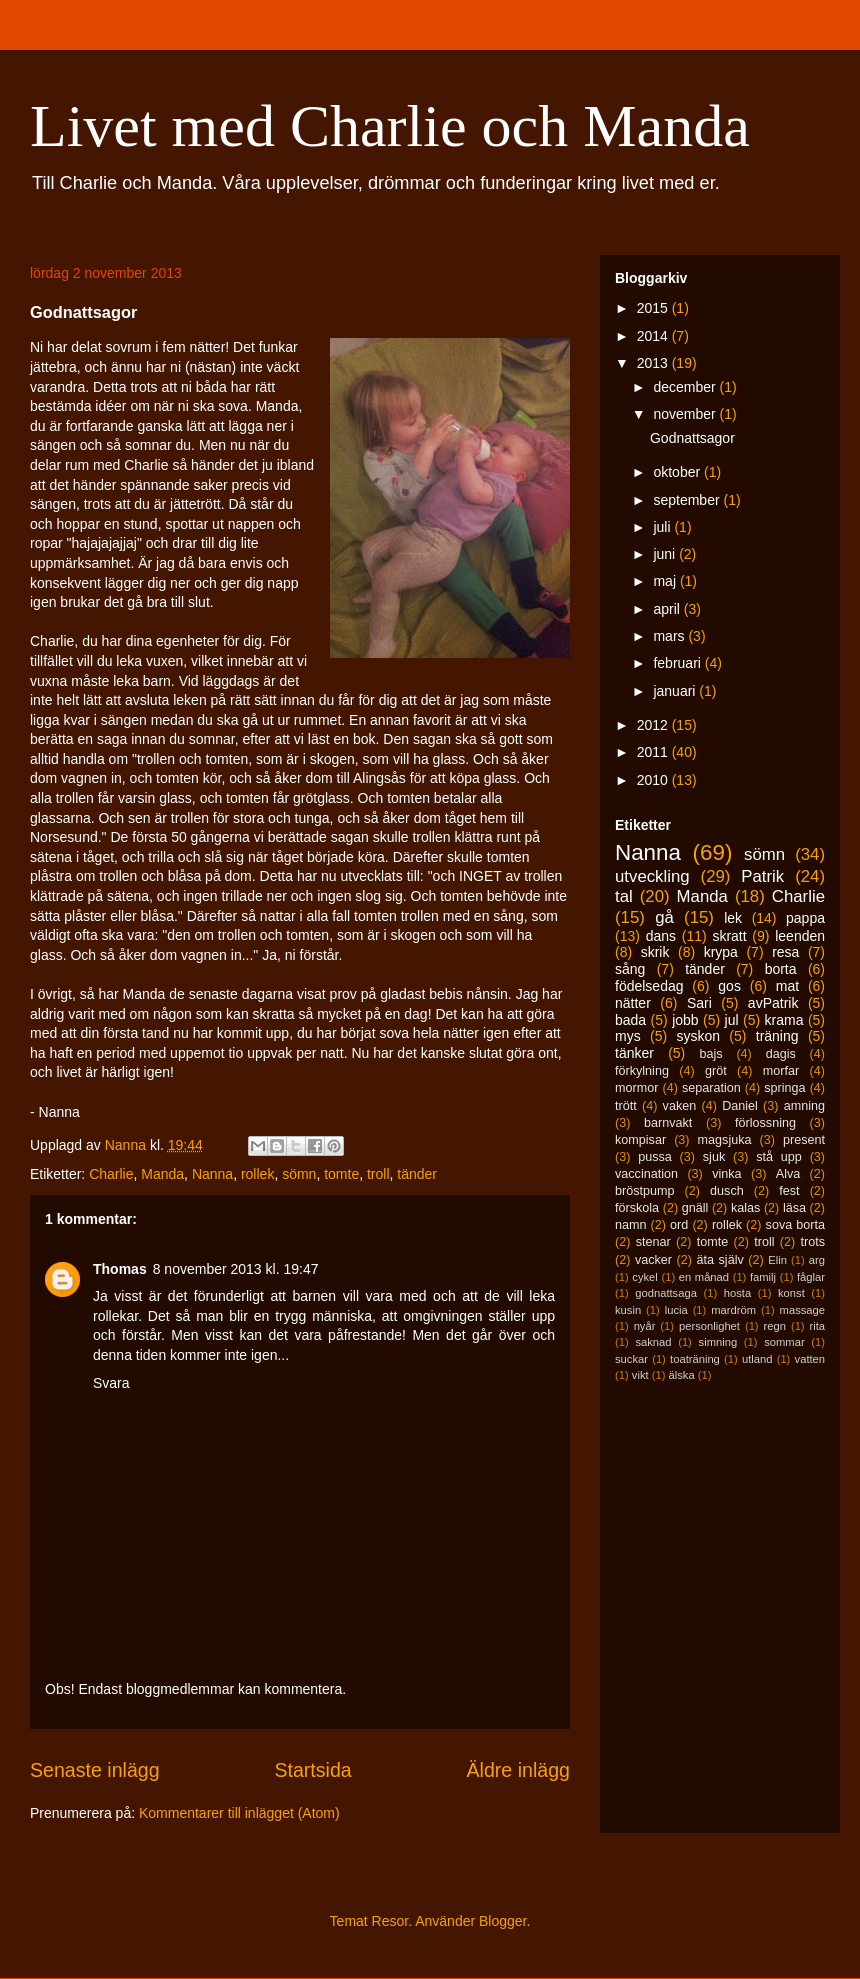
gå (664, 917)
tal (624, 896)
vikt (640, 1375)
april (668, 609)
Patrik (762, 876)
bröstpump (645, 1191)
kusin (628, 1310)
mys (628, 1036)
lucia (676, 1310)
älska (681, 1375)
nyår (645, 1326)
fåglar (811, 1277)
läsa (794, 1208)
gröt (716, 1071)
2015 (654, 308)
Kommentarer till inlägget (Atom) (239, 1813)
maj (666, 581)
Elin (777, 1260)
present (804, 1140)
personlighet (709, 1326)
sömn (299, 1174)
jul (732, 1020)
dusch (727, 1191)
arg (817, 1260)
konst (791, 1293)
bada (630, 1020)
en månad (704, 1277)
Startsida (312, 1770)
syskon (698, 1036)
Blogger (502, 1921)
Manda (162, 1174)
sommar (784, 1342)
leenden (800, 936)
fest (789, 1191)
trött (626, 1106)
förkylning (642, 1071)
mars (670, 636)
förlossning (765, 1123)
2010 (654, 780)
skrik (655, 952)
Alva (788, 1174)
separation (711, 1088)
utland (757, 1359)
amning (804, 1106)
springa (784, 1088)
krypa (721, 952)
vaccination (646, 1174)
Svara (111, 1383)
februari (678, 663)
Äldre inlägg (518, 1770)
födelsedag (649, 986)
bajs (710, 1054)
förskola (637, 1208)
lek (733, 918)
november (686, 414)
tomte (341, 1174)
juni (666, 554)
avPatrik (773, 1003)
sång (630, 969)
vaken (680, 1106)
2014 (654, 336)
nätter (633, 1003)
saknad (653, 1342)
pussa (655, 1157)
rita (818, 1326)
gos (729, 986)
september (688, 500)
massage (802, 1310)
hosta (737, 1293)
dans (661, 936)
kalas (745, 1208)
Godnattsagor (692, 438)
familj (763, 1277)
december (686, 387)
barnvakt (668, 1123)
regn (775, 1326)
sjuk (714, 1157)
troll (378, 1174)
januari (676, 691)
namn (631, 1225)
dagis (781, 1054)
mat (787, 986)
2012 (654, 725)
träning (777, 1036)
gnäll (695, 1208)
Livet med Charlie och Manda (390, 126)
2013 (654, 363)
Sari (699, 1003)
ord (679, 1225)
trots (813, 1242)
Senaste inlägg (95, 1770)
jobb (685, 1020)
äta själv (720, 1260)
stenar (653, 1242)
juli (663, 527)
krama (784, 1020)
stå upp (779, 1157)
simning (718, 1342)
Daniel (740, 1106)
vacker (653, 1260)
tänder (417, 1174)
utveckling (652, 876)
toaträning (695, 1359)
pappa (805, 918)
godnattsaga (666, 1293)
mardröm (733, 1310)
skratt (729, 936)
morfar (781, 1071)
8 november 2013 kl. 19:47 (236, 1269)
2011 (654, 752)
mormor (636, 1088)
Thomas (120, 1269)
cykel (645, 1277)
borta (781, 969)
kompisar (640, 1140)
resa (785, 952)
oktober (678, 472)
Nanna (212, 1174)
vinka (726, 1174)
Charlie (111, 1174)
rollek (257, 1174)
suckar (631, 1359)
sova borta (795, 1225)
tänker (634, 1053)
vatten (810, 1359)
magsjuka (725, 1140)
